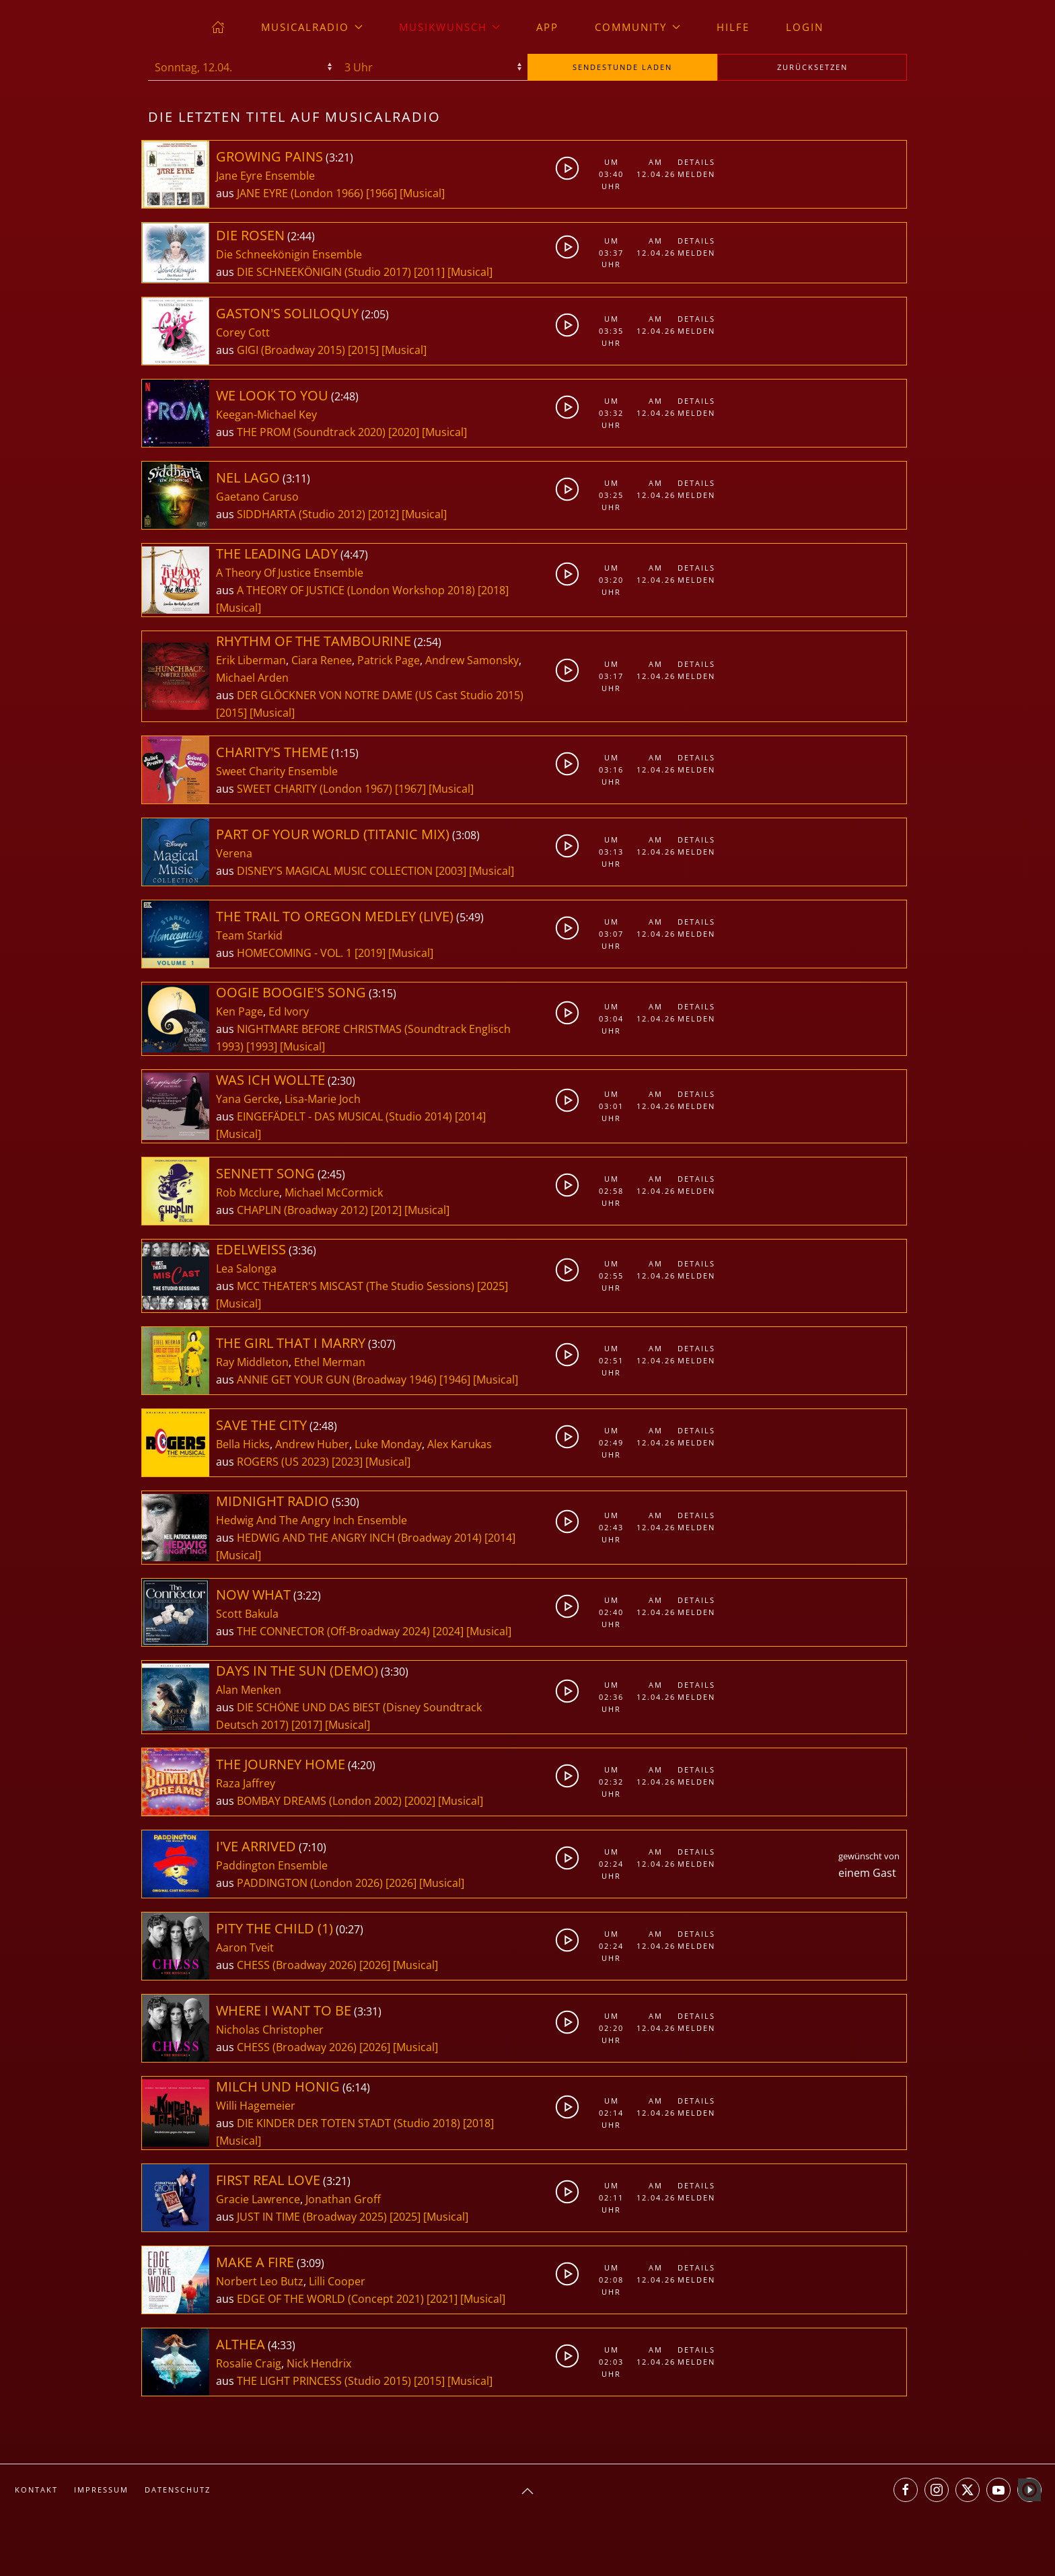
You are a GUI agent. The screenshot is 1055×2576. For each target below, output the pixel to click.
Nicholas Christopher (270, 2029)
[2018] (493, 590)
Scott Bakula (247, 1613)
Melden (696, 174)
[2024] (448, 1631)
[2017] (306, 1724)
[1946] (454, 1379)
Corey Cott (243, 332)
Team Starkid (249, 935)
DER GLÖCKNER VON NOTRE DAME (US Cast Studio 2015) (380, 695)
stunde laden (622, 67)
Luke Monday (388, 1444)
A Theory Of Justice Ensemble (289, 572)
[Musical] (422, 193)
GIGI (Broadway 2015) (291, 350)
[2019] (370, 952)
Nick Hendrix (319, 2363)
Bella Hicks (243, 1444)
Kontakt (36, 2489)
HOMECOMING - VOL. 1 (296, 952)
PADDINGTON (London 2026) (310, 1882)
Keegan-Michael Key (266, 414)
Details (696, 162)
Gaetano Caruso (257, 496)
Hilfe (733, 27)
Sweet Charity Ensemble (277, 771)
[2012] (383, 514)
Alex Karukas (459, 1444)
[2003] (450, 870)
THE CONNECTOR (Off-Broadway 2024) (333, 1631)
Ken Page (239, 1011)
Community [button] (637, 27)
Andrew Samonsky (472, 660)
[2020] (403, 432)
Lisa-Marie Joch (323, 1099)
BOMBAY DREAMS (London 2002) (319, 1800)
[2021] (442, 2298)
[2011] (429, 271)
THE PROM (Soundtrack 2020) (311, 432)
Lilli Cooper (337, 2281)
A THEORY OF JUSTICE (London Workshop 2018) (356, 590)
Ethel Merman (329, 1362)
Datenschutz (178, 2489)
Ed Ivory (288, 1011)
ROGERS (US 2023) (283, 1461)
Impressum (101, 2489)
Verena (234, 853)
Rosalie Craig (248, 2363)
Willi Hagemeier (255, 2105)
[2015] (363, 350)
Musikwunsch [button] (450, 27)
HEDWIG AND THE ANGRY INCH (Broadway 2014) (359, 1537)
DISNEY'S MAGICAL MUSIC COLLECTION (336, 870)
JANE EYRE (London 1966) (300, 193)
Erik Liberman (251, 660)
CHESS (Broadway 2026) (297, 1965)
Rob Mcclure (247, 1192)
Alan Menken (248, 1689)
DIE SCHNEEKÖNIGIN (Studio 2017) (324, 271)
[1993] (261, 1046)
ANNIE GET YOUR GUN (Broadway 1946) (337, 1379)
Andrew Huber (312, 1444)
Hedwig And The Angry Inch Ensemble (311, 1520)
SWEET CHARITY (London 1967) (314, 788)
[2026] (401, 1882)
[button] (527, 2491)
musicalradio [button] (312, 27)
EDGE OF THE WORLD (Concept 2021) (330, 2298)
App (547, 27)
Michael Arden (252, 677)
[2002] (419, 1800)
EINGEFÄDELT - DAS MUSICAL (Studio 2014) (344, 1116)
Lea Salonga (246, 1268)
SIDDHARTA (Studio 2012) (301, 514)
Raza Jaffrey (245, 1783)
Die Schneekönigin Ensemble (289, 254)
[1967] (410, 788)
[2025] (492, 1286)
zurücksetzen (812, 67)
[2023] (347, 1461)
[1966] (381, 193)
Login (805, 27)
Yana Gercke (247, 1099)
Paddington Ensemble (272, 1865)
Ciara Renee (321, 660)
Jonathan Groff (343, 2199)
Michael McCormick (334, 1192)
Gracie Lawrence (258, 2199)
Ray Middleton (252, 1362)
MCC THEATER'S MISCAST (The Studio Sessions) (355, 1286)
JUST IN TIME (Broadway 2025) (312, 2216)
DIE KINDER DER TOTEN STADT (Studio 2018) (348, 2123)
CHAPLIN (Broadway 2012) (302, 1210)
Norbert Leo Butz (259, 2281)
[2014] (470, 1116)
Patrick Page (388, 660)
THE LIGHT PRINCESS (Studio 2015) (324, 2380)
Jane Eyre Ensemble (265, 175)
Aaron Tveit (245, 1947)
